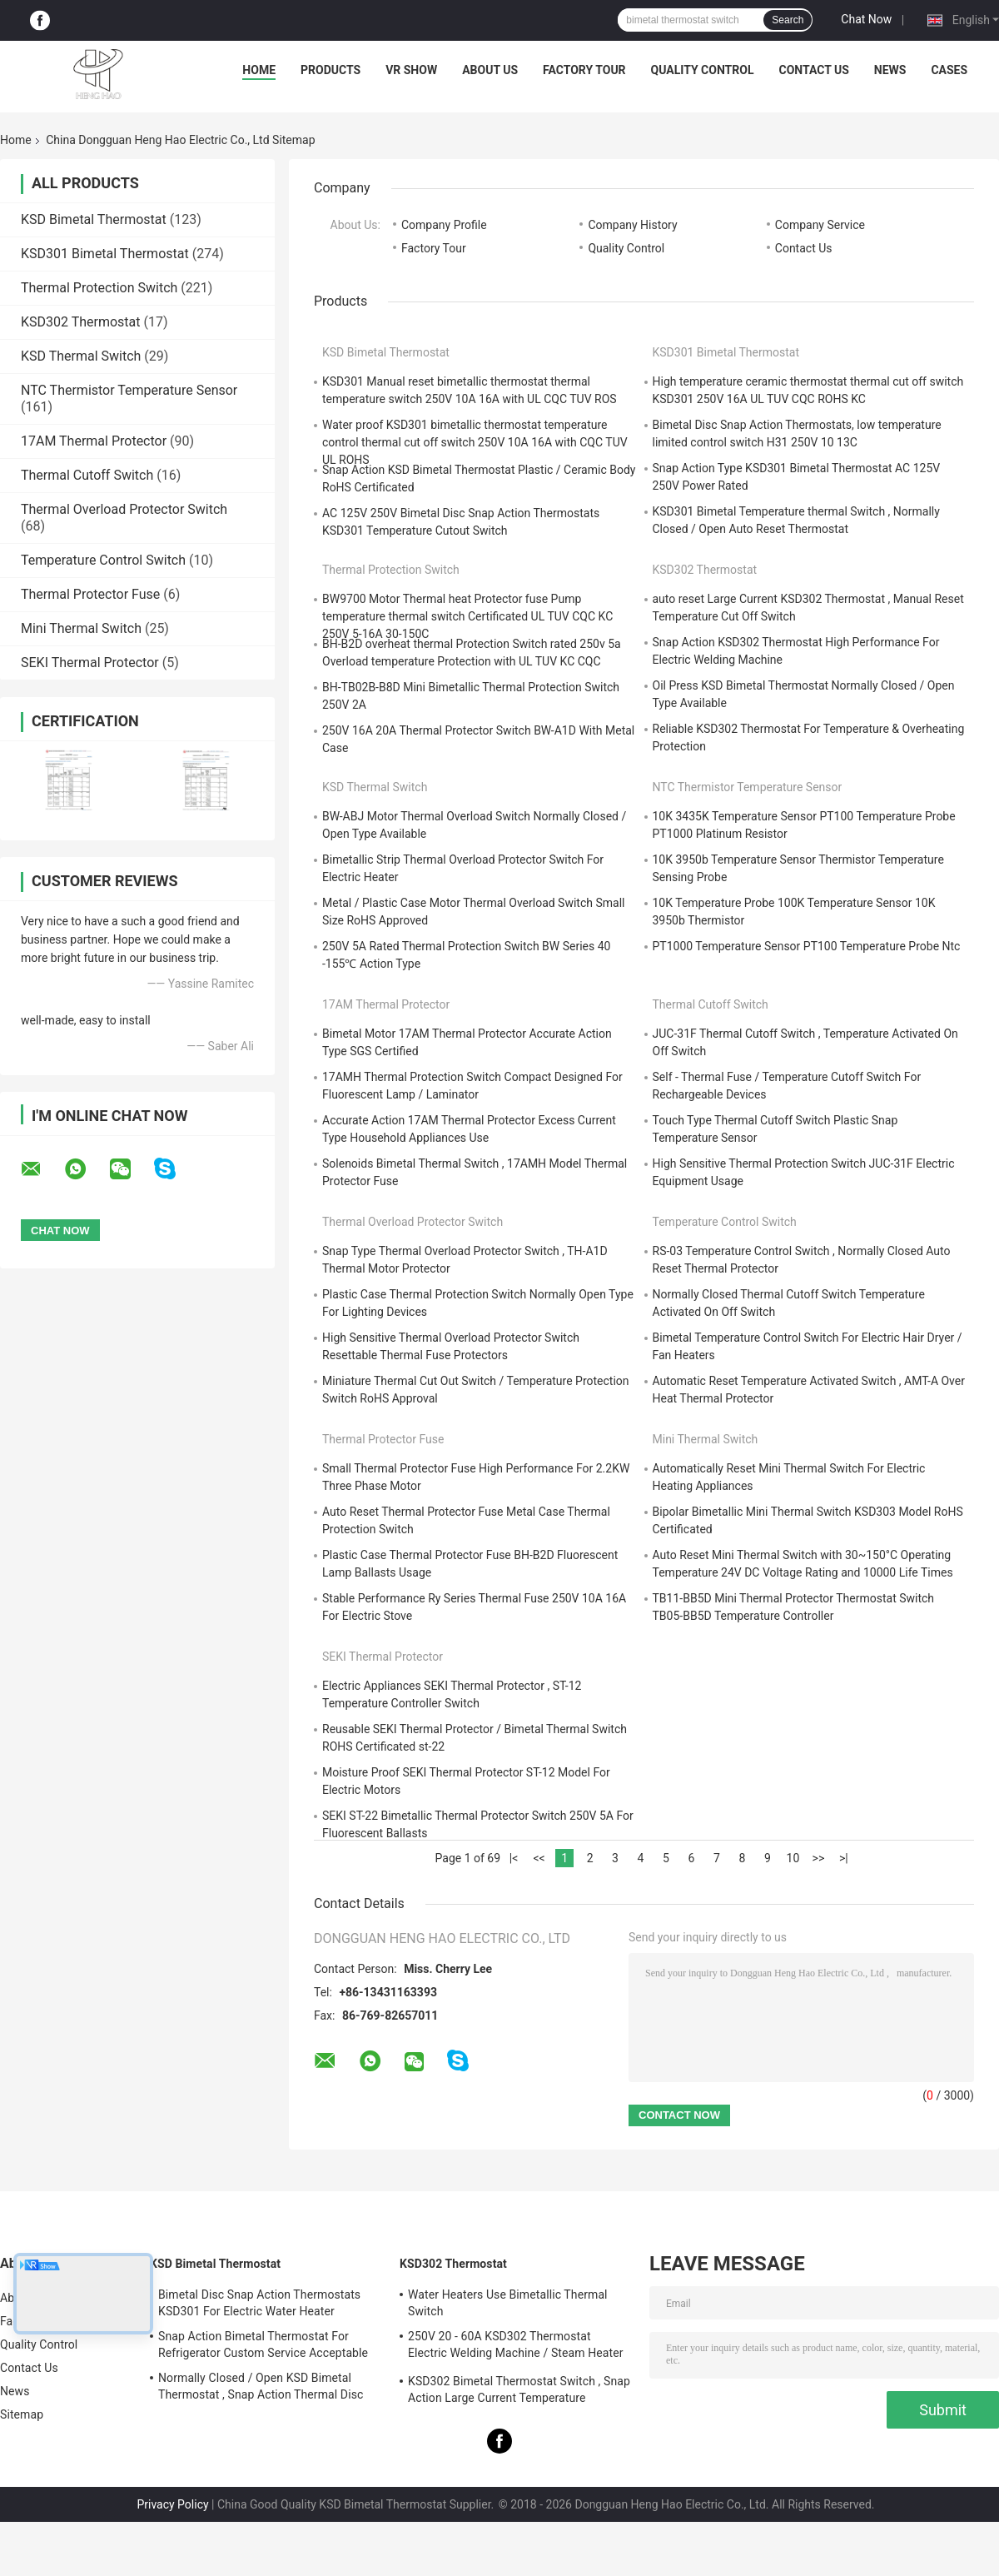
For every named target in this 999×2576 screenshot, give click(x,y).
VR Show (411, 70)
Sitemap (21, 2414)
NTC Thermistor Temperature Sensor (129, 390)
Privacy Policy (172, 2504)
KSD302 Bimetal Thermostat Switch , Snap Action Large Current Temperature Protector (519, 2391)
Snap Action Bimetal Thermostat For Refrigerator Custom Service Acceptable (263, 2344)
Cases (949, 70)
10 (793, 1858)
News (890, 70)
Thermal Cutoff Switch (87, 475)
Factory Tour (584, 70)
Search (787, 20)
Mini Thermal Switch (81, 628)
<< (538, 1858)
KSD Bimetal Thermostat (93, 219)
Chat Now (866, 19)
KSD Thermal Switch (81, 356)
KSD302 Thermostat (81, 322)
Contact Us (813, 70)
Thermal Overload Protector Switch (124, 509)
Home (259, 70)
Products (330, 70)
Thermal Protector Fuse (90, 594)
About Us (490, 70)
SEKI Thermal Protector (90, 662)
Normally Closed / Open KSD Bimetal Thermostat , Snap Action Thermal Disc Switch (260, 2388)
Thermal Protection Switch (99, 288)
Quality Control (702, 70)
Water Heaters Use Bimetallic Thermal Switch (508, 2303)
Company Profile (444, 225)
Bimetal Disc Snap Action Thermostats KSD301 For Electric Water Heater (259, 2303)
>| (843, 1858)
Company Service (820, 225)
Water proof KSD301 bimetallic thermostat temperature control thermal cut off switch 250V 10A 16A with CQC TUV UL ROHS (475, 442)
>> (819, 1858)
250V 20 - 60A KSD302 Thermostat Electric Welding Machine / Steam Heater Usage (516, 2346)
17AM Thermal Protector (93, 441)
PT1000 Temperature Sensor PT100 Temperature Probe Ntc (807, 946)
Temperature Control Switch (103, 560)
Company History (632, 225)
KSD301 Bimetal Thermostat (105, 254)
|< (514, 1858)
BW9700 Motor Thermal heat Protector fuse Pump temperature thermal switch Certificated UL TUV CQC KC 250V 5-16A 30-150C (467, 616)
